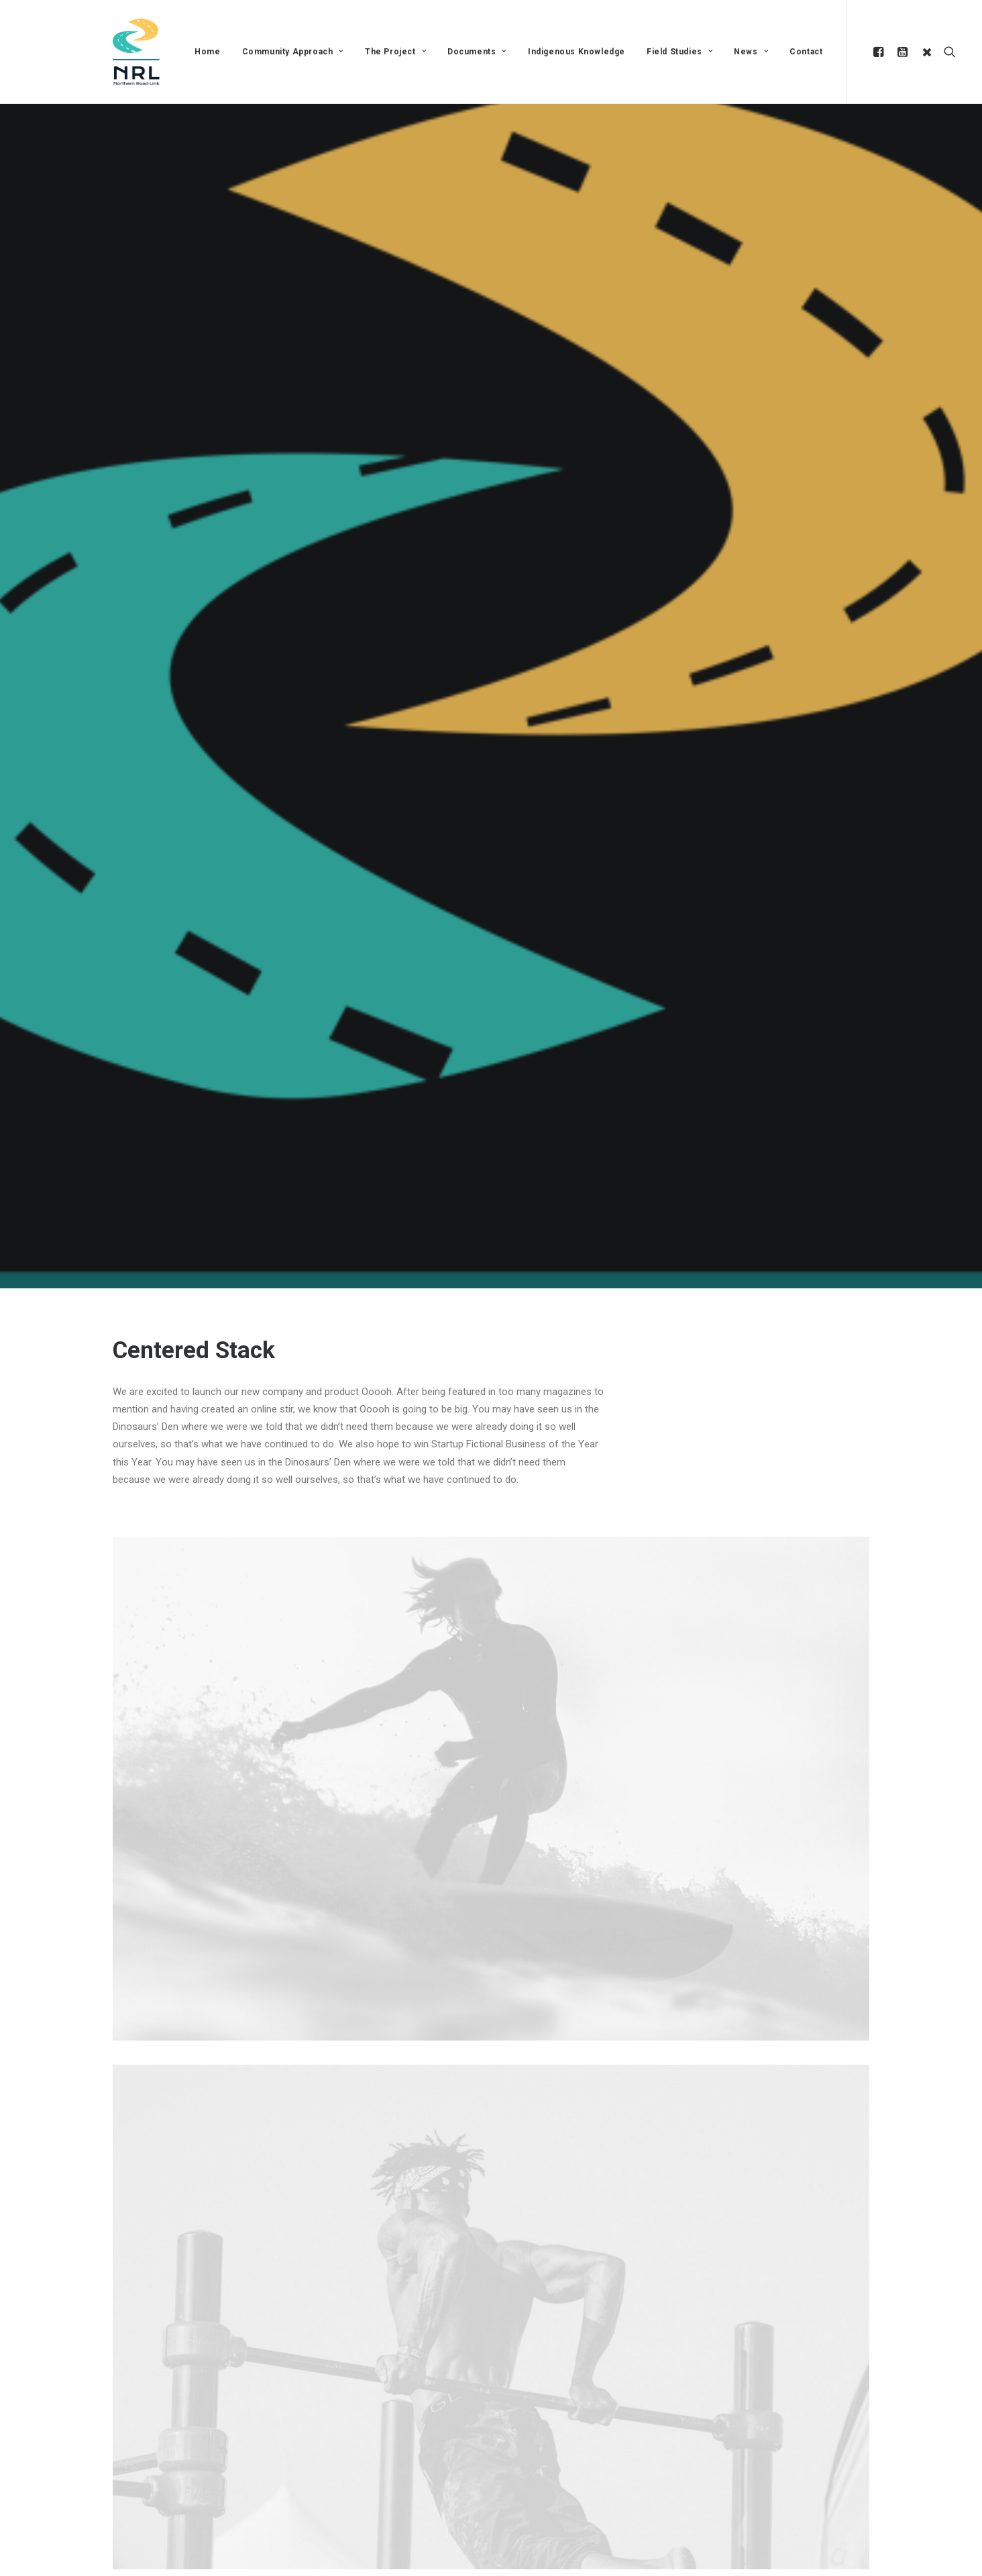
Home (207, 51)
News (751, 51)
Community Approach (292, 51)
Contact (805, 51)
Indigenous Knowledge (576, 51)
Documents (476, 51)
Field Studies (679, 51)
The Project (395, 51)
